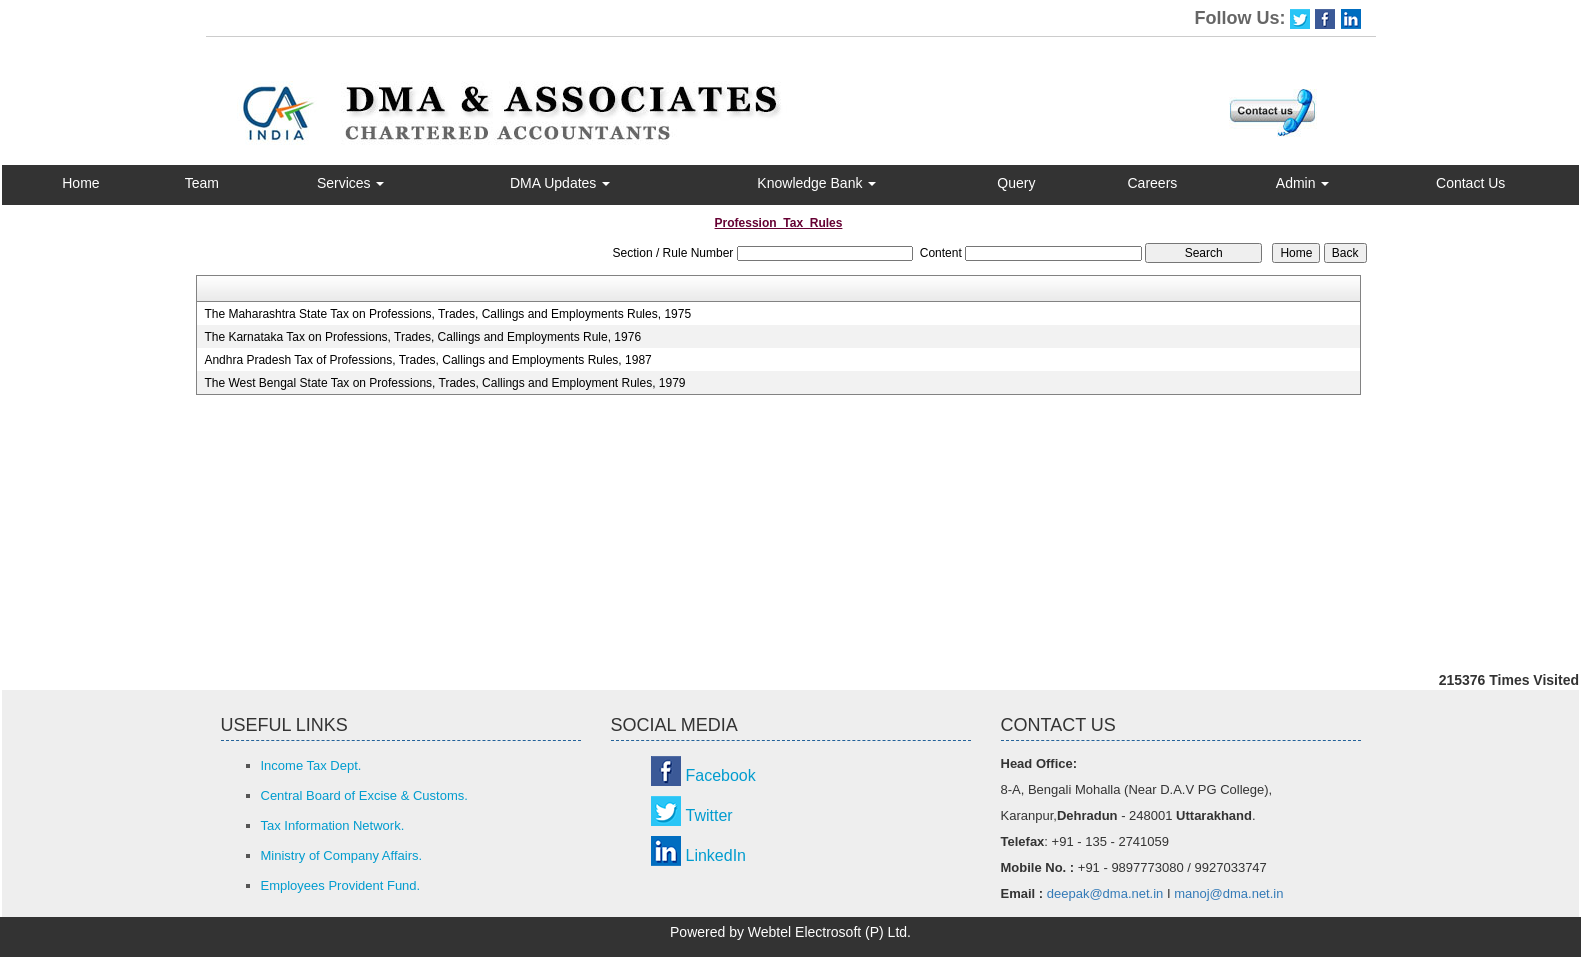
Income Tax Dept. (311, 765)
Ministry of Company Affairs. (342, 855)
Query (1016, 183)
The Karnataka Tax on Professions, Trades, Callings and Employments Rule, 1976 (422, 337)
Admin (1303, 183)
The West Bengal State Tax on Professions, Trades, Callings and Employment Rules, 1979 (444, 383)
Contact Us (1470, 183)
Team (202, 183)
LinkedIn (716, 855)
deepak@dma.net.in (1105, 893)
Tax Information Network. (333, 825)
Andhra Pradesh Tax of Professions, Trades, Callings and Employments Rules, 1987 (427, 360)
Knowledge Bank (816, 183)
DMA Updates (560, 183)
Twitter (709, 815)
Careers (1153, 183)
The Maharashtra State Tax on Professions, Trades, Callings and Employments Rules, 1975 (447, 314)
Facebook (721, 775)
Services (351, 183)
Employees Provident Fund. (341, 885)
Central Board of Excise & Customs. (364, 795)
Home (80, 183)
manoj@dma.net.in (1228, 893)
